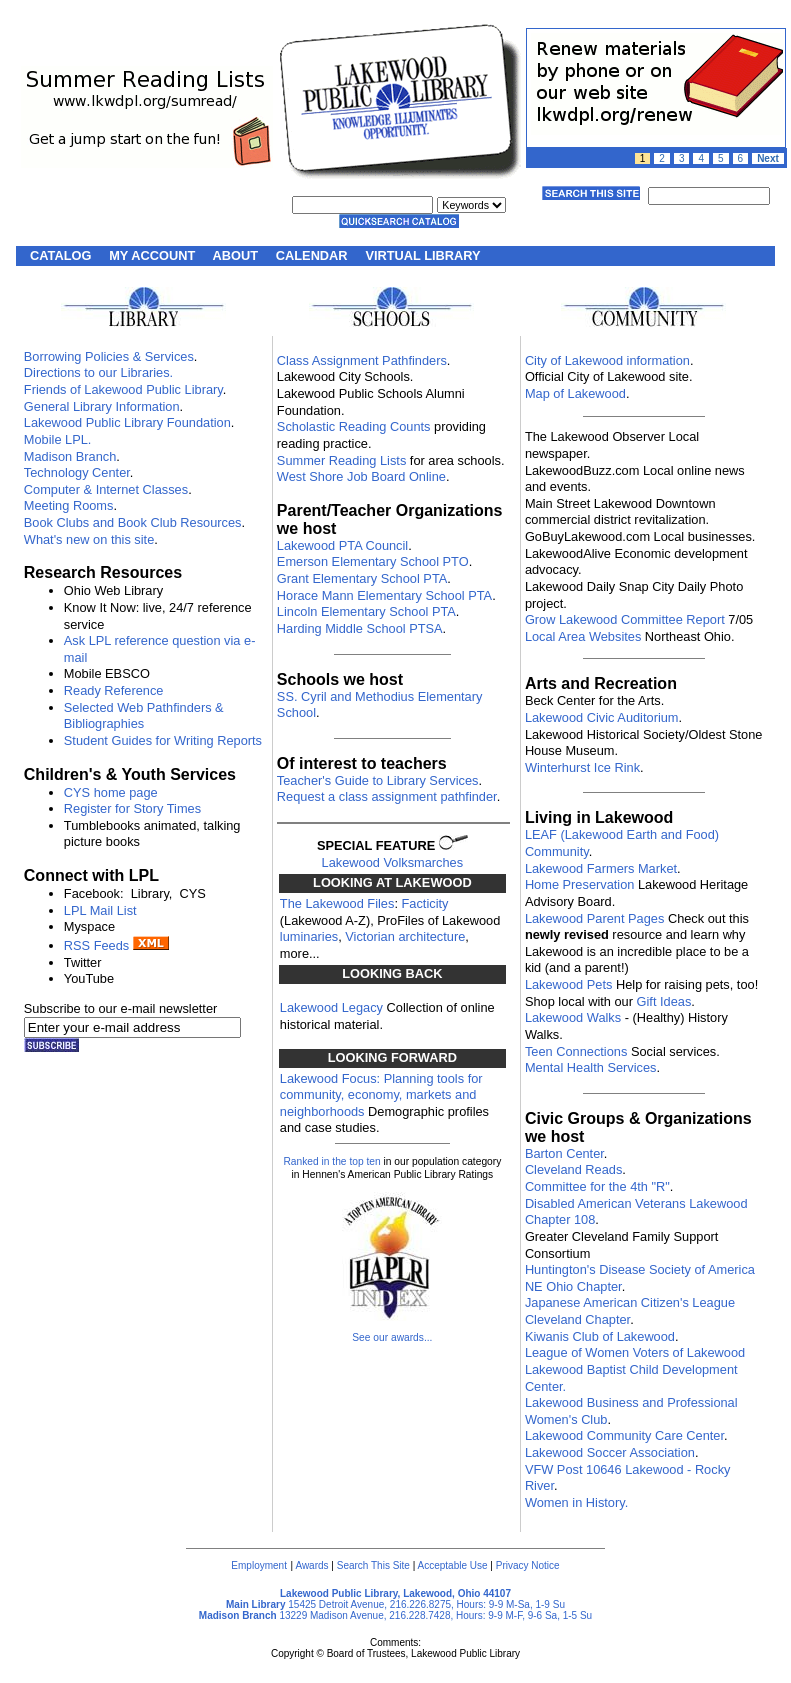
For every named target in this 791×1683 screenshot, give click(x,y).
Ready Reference (114, 690)
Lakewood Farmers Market (601, 868)
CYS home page (111, 792)
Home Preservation (580, 884)
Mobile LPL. (58, 439)
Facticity (425, 903)
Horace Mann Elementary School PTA (384, 595)
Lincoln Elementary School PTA (366, 611)
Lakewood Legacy (331, 1007)
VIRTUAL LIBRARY (422, 255)
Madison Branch (70, 456)
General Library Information (102, 406)
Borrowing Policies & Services (109, 356)
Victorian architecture (405, 936)
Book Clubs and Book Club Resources (133, 522)
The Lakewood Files (337, 903)
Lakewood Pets (569, 984)
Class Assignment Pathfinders (362, 360)
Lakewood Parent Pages (594, 918)
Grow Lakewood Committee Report (625, 619)
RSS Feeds (96, 945)
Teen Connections (576, 1051)
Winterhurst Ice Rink (582, 767)
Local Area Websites (583, 636)
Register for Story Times (132, 808)
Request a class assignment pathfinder (387, 796)
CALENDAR (312, 255)
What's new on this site (89, 539)
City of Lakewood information (607, 360)
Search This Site (373, 1565)
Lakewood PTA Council (342, 545)
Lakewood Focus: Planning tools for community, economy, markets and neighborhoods (381, 1095)
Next (768, 158)
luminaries (309, 936)
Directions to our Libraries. (98, 372)
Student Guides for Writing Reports (163, 740)
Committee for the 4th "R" (597, 1186)
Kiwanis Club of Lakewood (600, 1336)
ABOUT (236, 255)
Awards (311, 1565)
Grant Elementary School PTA (362, 578)
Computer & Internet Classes (106, 489)
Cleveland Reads (573, 1169)
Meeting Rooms (69, 505)
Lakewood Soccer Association (610, 1452)
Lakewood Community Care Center (624, 1435)
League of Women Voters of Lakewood (635, 1352)
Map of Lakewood (575, 393)
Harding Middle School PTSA (360, 628)
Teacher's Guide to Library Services (378, 780)
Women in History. (576, 1502)
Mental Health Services (591, 1067)
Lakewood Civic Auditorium (602, 717)
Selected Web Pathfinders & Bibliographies (144, 716)
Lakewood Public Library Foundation (127, 422)
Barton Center (564, 1153)
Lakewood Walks (573, 1017)
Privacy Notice (528, 1565)
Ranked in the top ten (331, 1161)
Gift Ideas (664, 1001)
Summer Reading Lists (341, 460)
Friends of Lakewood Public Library (123, 389)
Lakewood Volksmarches (393, 862)
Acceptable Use (453, 1565)
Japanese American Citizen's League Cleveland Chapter (630, 1311)
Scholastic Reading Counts (354, 426)
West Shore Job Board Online (361, 476)
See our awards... (392, 1337)
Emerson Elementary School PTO (373, 561)
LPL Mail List (100, 910)
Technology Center (77, 472)
